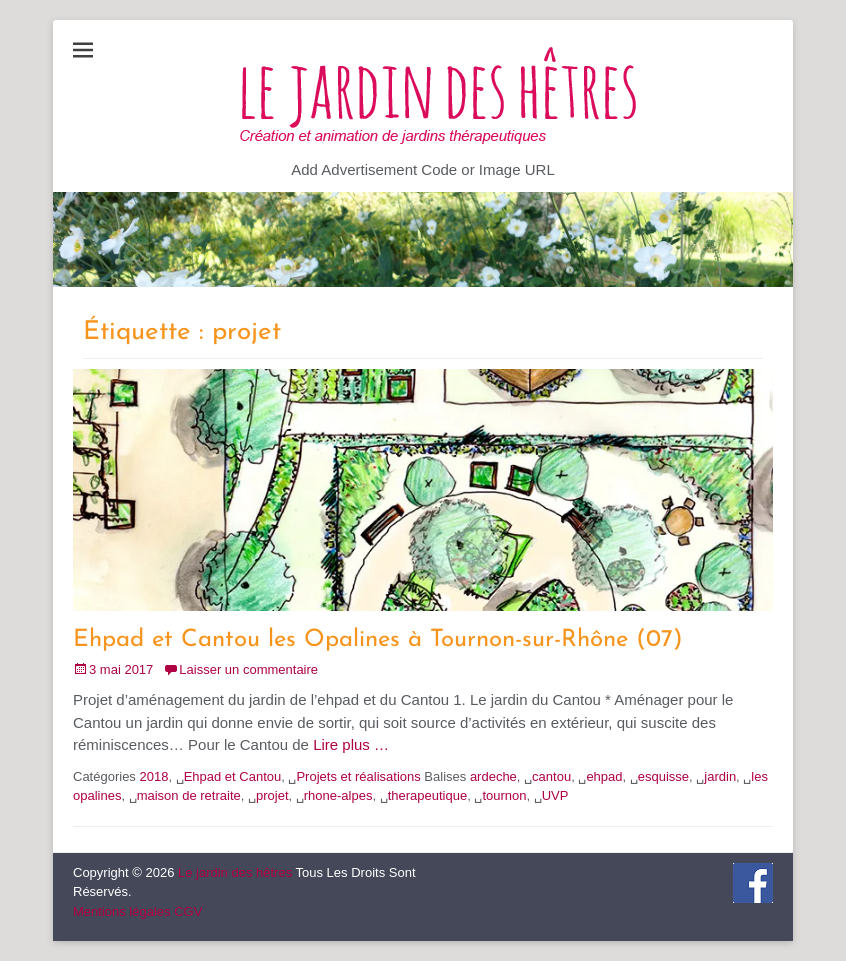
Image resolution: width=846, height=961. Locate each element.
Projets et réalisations (358, 776)
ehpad (604, 776)
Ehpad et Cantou (233, 776)
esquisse (663, 776)
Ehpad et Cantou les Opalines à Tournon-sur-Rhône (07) (378, 640)
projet (272, 795)
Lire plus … (351, 744)
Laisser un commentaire (248, 669)
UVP (555, 795)
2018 (153, 776)
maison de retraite (189, 795)
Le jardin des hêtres (235, 872)
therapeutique (428, 795)
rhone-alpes (338, 795)
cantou (551, 776)
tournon (504, 795)
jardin (720, 776)
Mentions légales (122, 911)
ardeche (493, 776)
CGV (188, 911)
